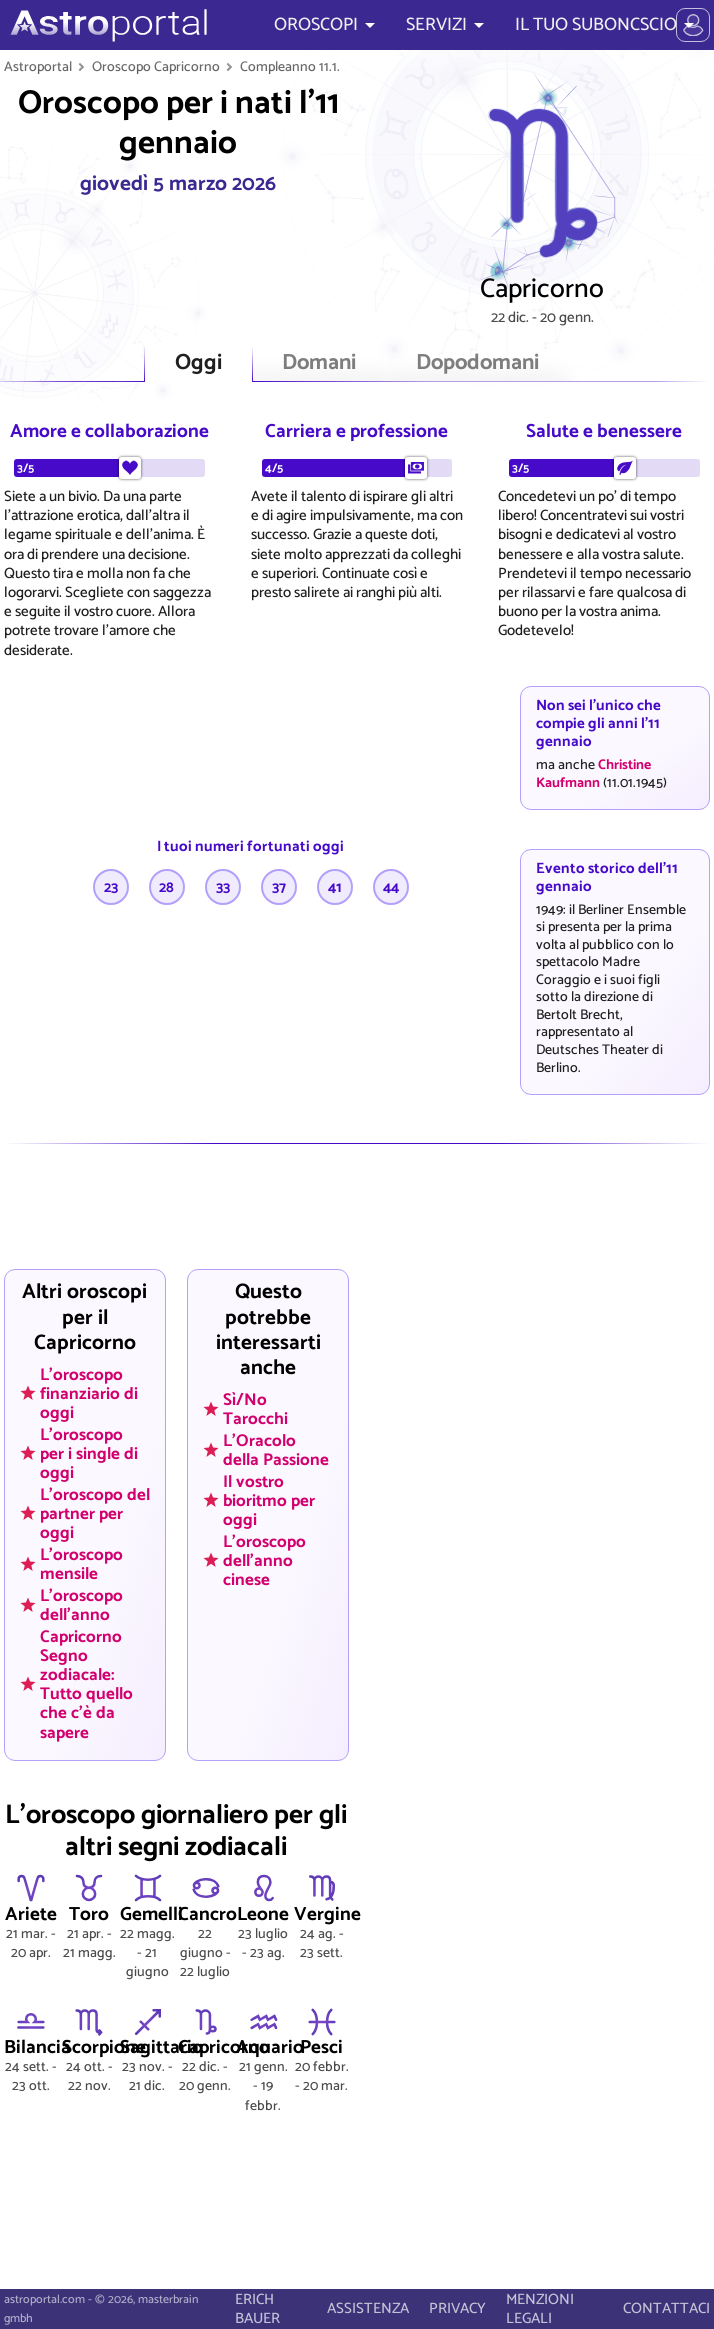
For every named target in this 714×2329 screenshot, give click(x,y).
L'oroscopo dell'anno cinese (264, 1560)
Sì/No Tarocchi (255, 1409)
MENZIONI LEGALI (540, 2309)
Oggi (198, 363)
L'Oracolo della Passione (276, 1449)
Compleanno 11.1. (290, 67)
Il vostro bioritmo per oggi (269, 1500)
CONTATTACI (666, 2308)
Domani (319, 363)
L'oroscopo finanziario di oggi (89, 1393)
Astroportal (38, 67)
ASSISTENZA (368, 2308)
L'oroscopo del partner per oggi (95, 1513)
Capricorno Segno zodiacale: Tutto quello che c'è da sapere (86, 1684)
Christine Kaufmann (593, 774)
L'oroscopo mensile (81, 1563)
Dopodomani (477, 363)
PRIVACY (457, 2308)
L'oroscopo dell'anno (81, 1604)
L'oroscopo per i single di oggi (89, 1453)
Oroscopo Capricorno (156, 67)
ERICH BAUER (257, 2309)
